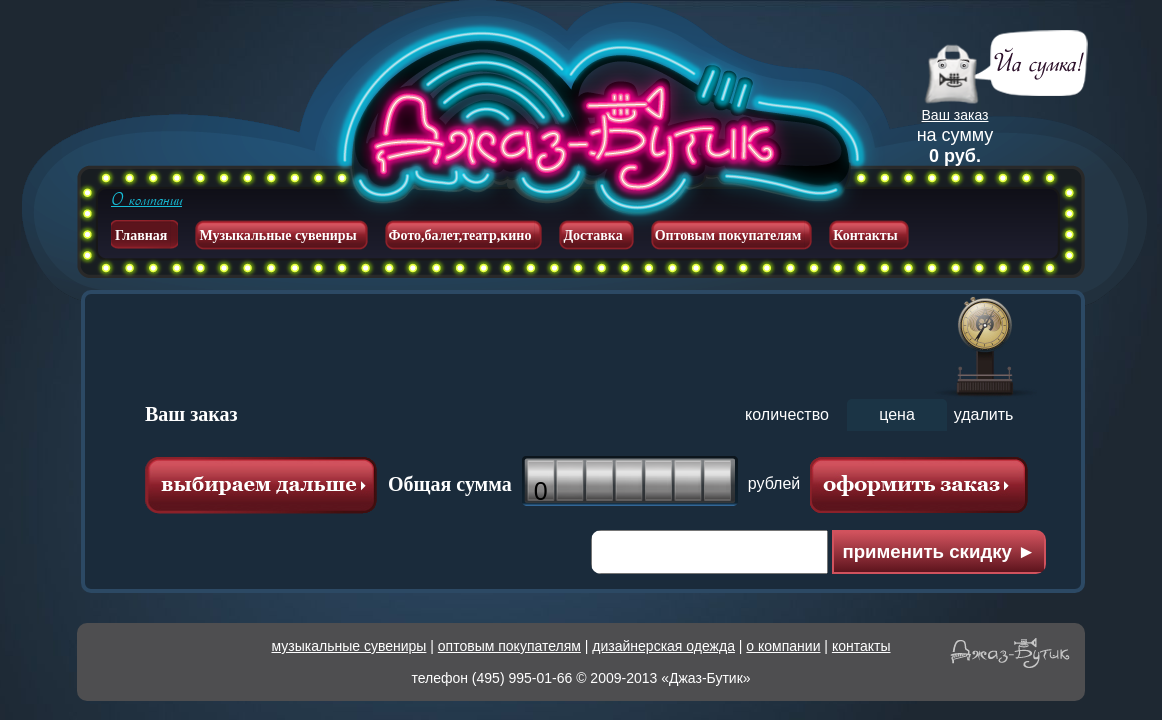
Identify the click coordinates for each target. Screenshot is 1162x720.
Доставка (592, 235)
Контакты (865, 235)
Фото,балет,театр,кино (460, 235)
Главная (141, 235)
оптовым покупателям (509, 646)
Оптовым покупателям (728, 235)
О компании (146, 200)
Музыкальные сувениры (277, 235)
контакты (861, 646)
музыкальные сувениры (349, 646)
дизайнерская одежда (663, 646)
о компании (783, 646)
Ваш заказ (955, 115)
